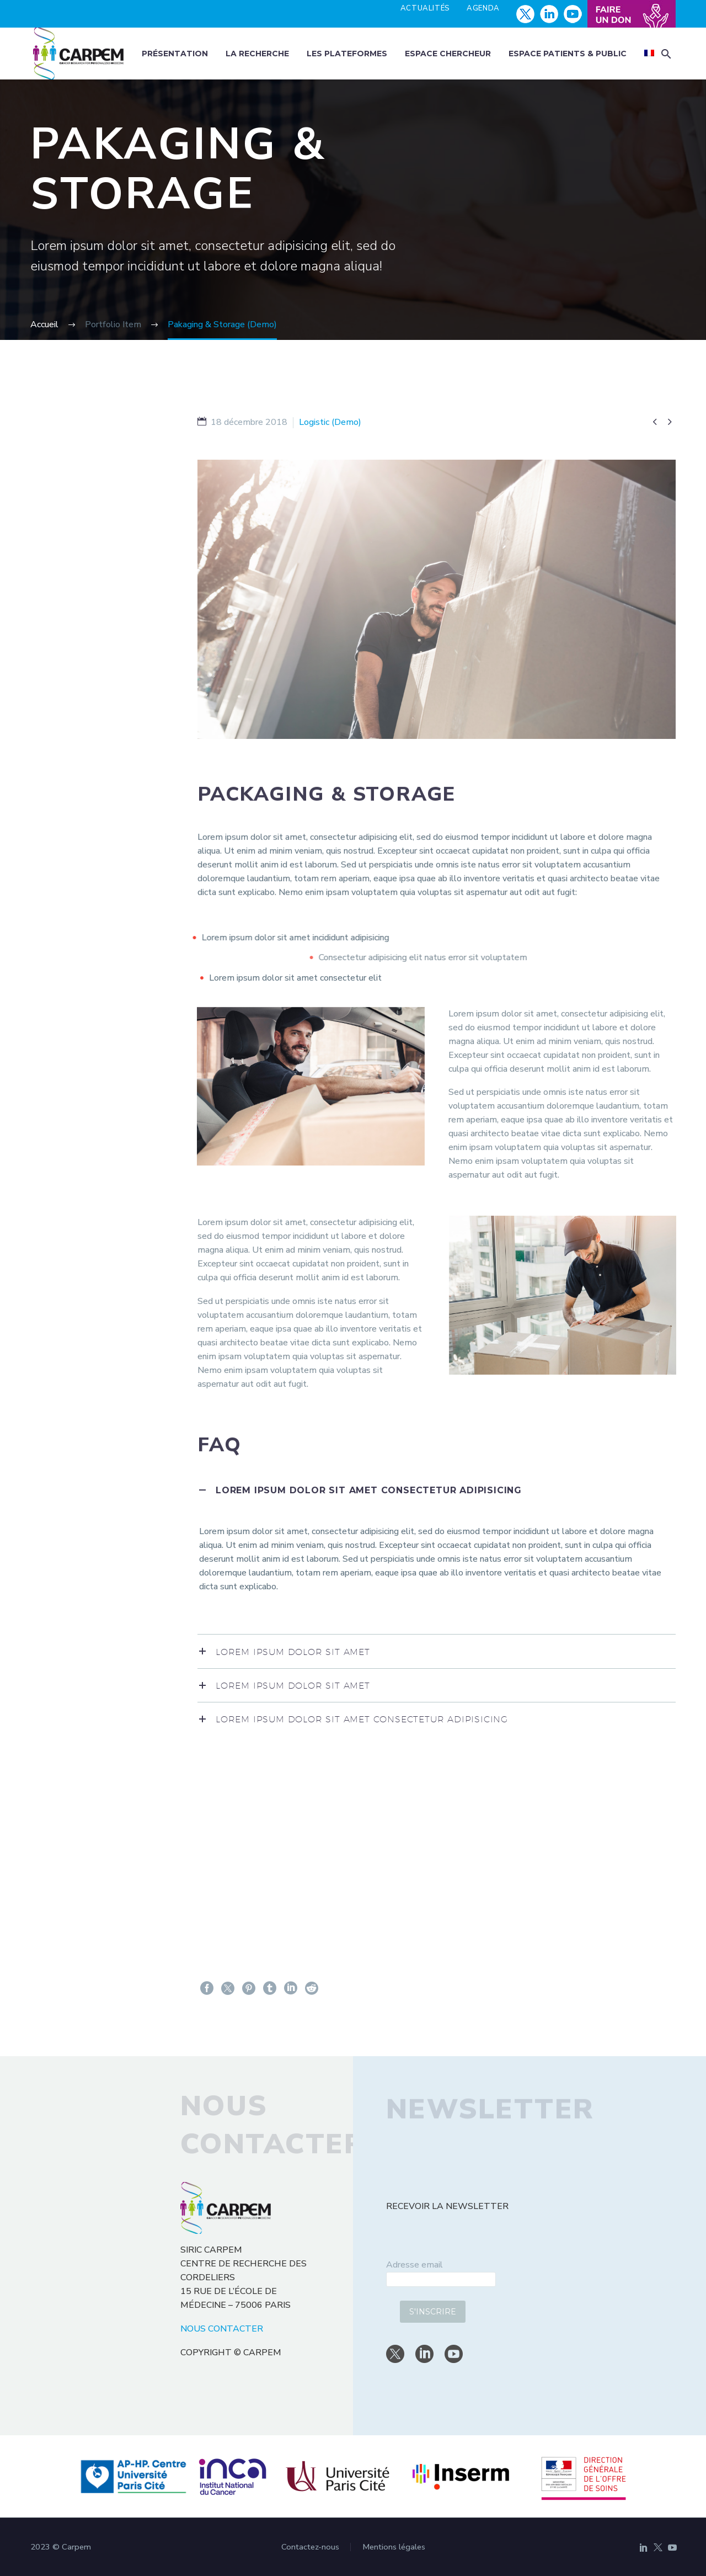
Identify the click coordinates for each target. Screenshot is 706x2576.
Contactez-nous (310, 2547)
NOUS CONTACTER (221, 2329)
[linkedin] (424, 2354)
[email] (441, 2279)
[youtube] (454, 2354)
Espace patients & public (568, 53)
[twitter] (395, 2354)
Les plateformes (347, 53)
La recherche (257, 53)
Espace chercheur (448, 53)
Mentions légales (393, 2547)
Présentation (175, 53)
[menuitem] (649, 54)
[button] (666, 54)
